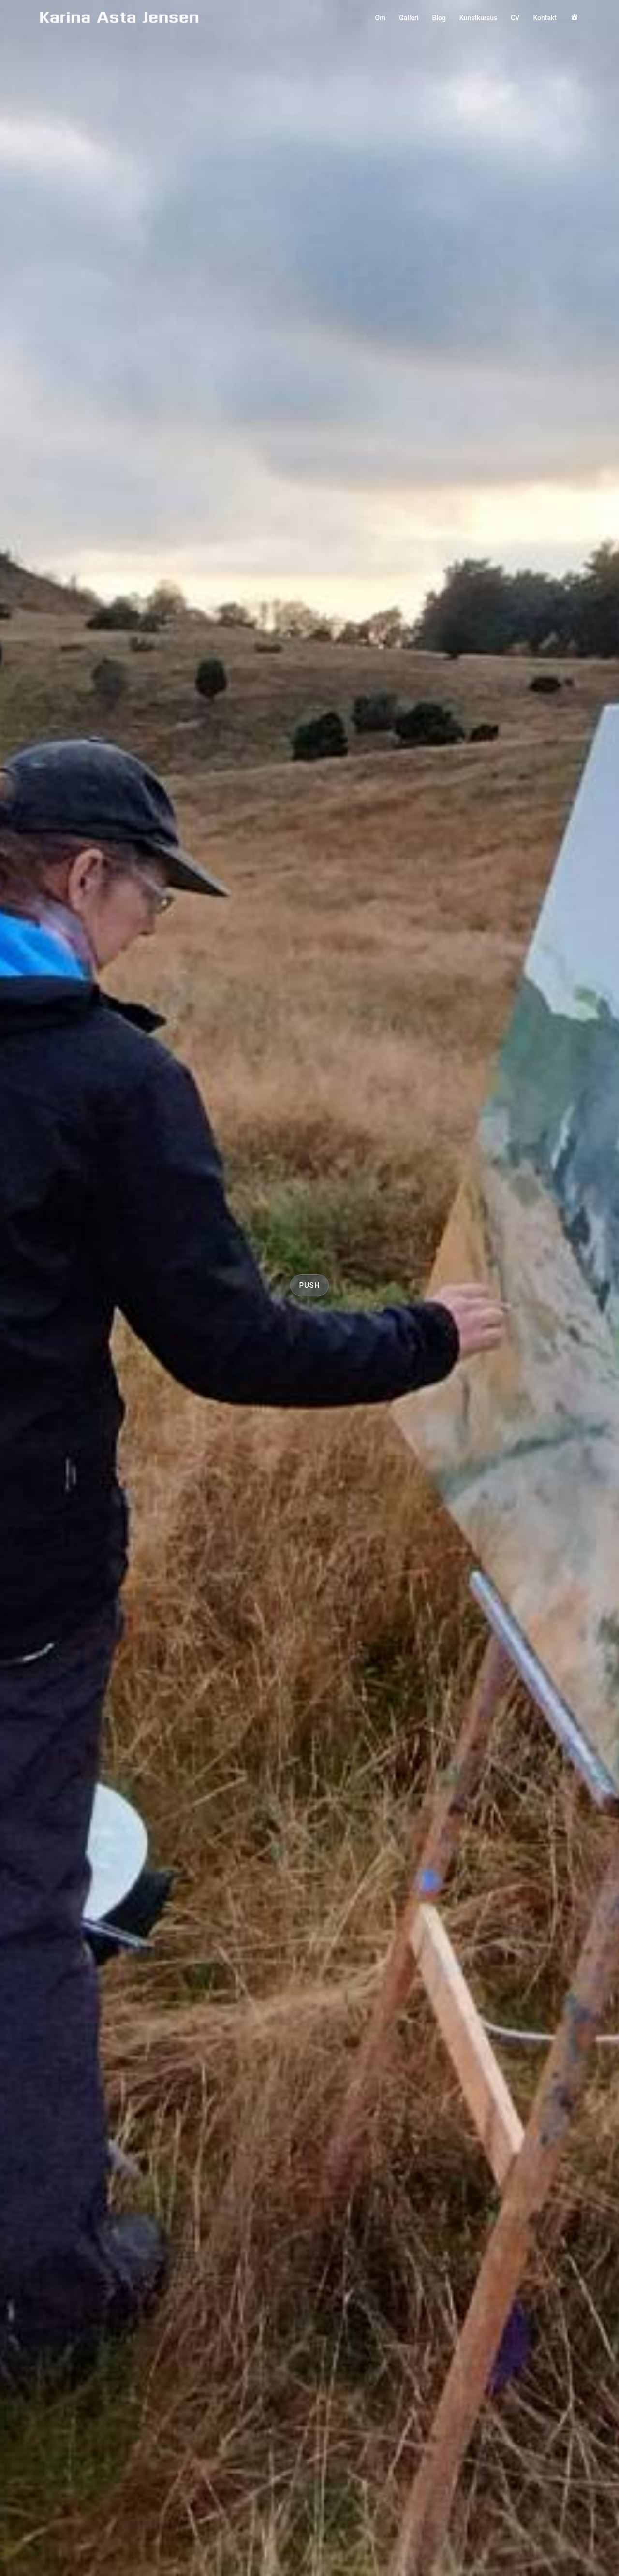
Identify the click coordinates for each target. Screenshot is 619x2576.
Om (380, 18)
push (309, 1285)
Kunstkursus (478, 18)
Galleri (408, 18)
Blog (439, 18)
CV (515, 18)
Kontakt (545, 18)
